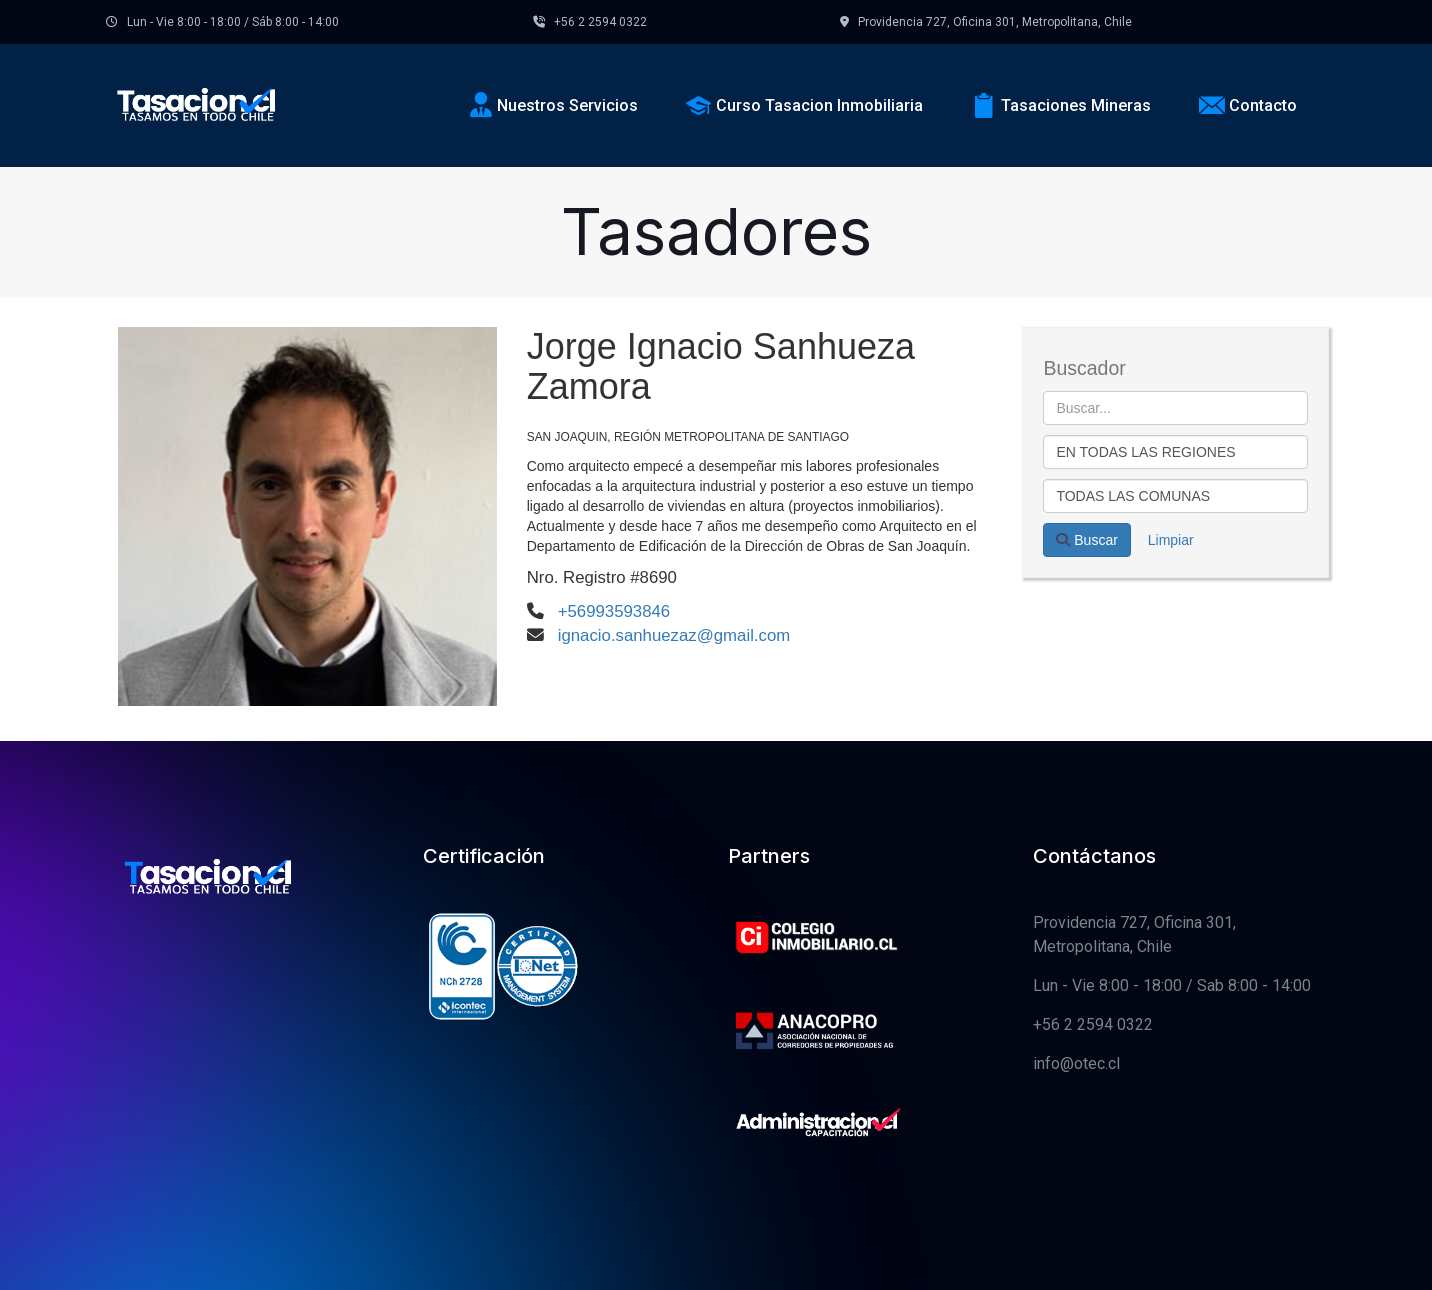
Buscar (1086, 540)
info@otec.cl (1076, 1063)
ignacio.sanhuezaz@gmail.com (674, 635)
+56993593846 (614, 611)
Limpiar (1171, 540)
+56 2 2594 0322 (1093, 1024)
